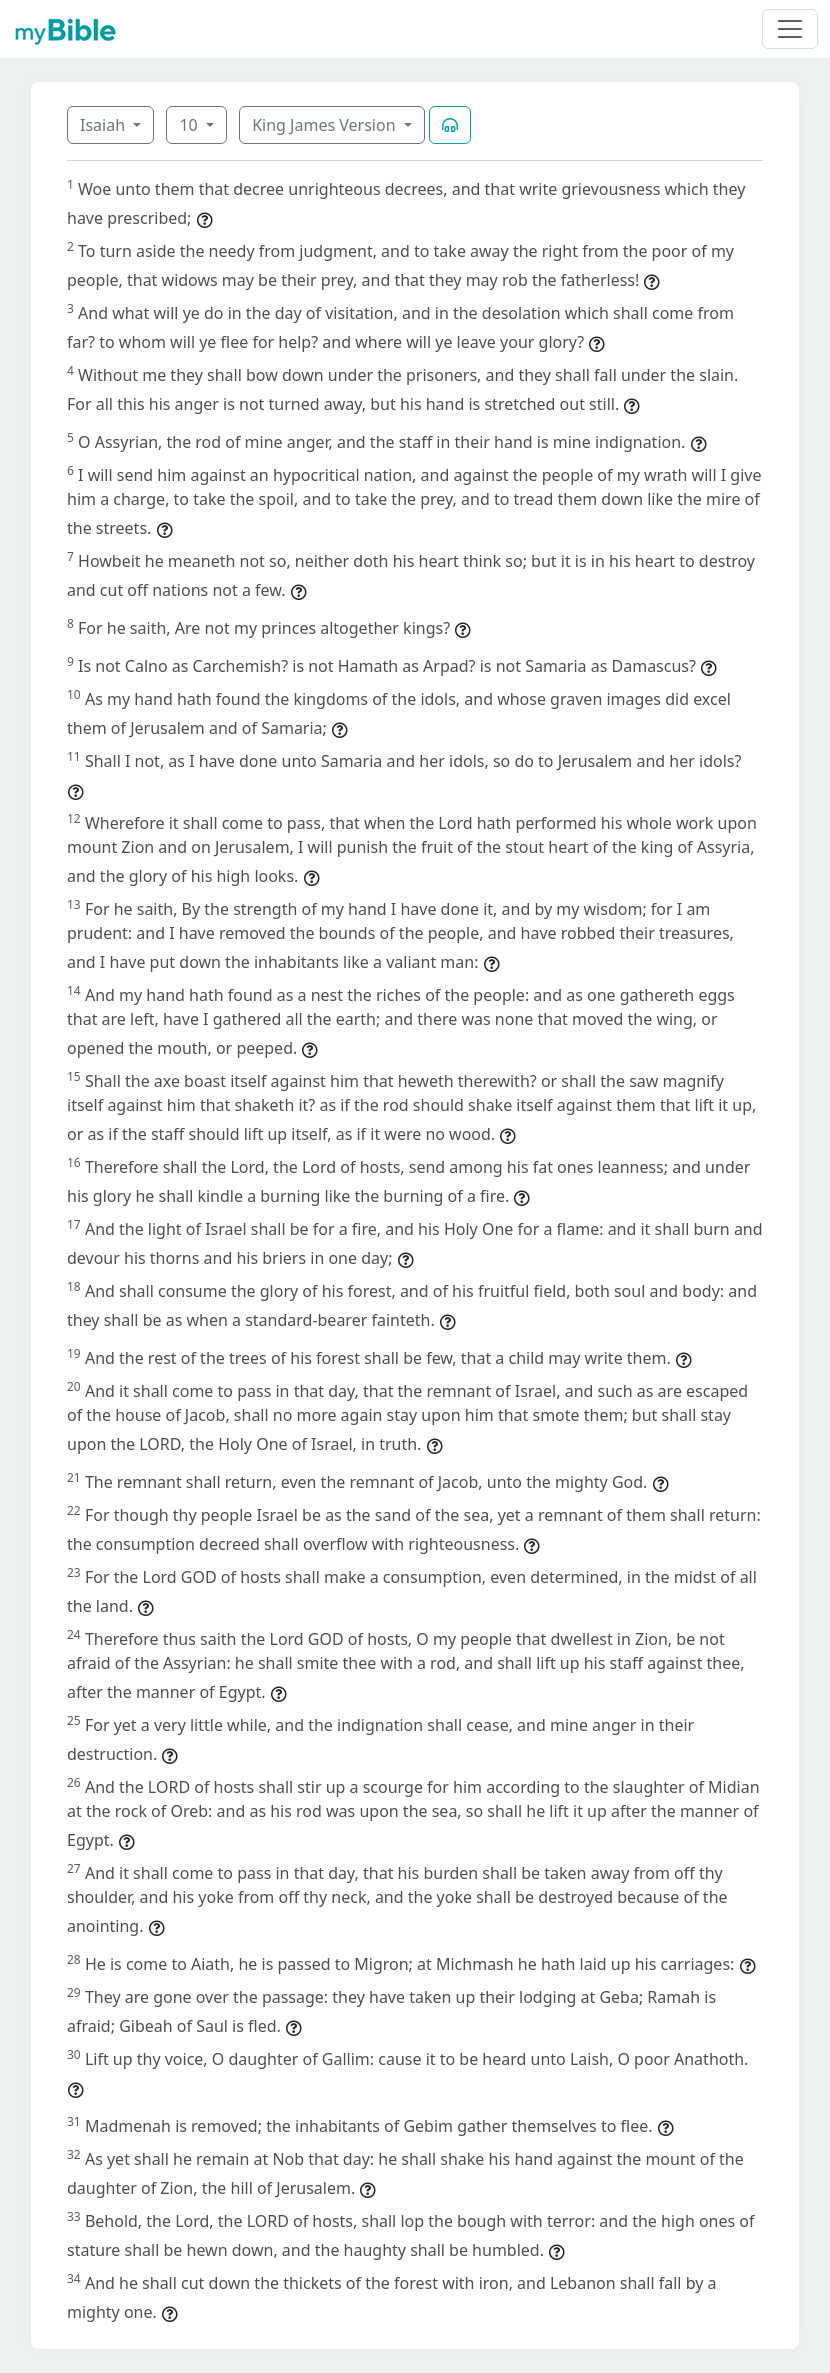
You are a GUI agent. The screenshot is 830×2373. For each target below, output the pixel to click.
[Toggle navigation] (790, 29)
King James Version (326, 125)
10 (190, 125)
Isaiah (104, 125)
